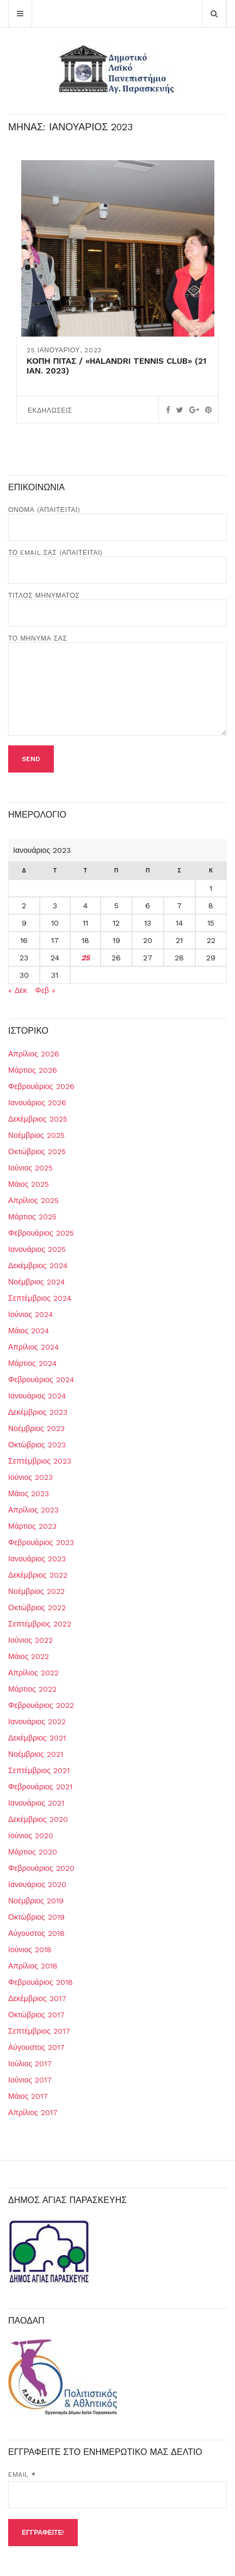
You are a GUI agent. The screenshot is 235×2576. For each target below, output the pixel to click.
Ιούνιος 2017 (30, 2079)
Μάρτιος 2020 (32, 1851)
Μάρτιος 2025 (32, 1216)
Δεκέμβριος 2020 (38, 1819)
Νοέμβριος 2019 (36, 1900)
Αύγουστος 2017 (36, 2047)
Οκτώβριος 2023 (37, 1444)
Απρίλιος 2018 (33, 1965)
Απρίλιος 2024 (33, 1347)
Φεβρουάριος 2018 (40, 1982)
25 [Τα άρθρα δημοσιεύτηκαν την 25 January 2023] (85, 957)
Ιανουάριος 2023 (37, 1558)
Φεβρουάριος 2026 (41, 1086)
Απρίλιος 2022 (33, 1672)
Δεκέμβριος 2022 (37, 1575)
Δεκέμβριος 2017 (37, 1998)
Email (21, 2474)
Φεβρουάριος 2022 (41, 1705)
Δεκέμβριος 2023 (37, 1412)
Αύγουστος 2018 (36, 1933)
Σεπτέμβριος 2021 (39, 1770)
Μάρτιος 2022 (32, 1689)
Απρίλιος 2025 (33, 1200)
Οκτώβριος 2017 (36, 2014)
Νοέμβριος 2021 (35, 1754)
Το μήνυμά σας (117, 686)
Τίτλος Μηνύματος (117, 604)
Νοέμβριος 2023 (36, 1428)
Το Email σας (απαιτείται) (117, 561)
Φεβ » (45, 990)
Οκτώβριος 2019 (36, 1917)
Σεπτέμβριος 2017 (39, 2031)
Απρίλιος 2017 (33, 2112)
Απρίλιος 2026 (33, 1053)
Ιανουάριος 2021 (36, 1803)
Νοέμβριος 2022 (36, 1591)
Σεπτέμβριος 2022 (39, 1623)
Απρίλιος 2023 (33, 1509)
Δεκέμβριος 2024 (37, 1265)
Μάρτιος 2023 (32, 1526)
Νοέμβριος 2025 (36, 1135)
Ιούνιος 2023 (30, 1477)
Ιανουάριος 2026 (37, 1102)
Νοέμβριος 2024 (36, 1281)
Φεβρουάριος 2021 (40, 1786)
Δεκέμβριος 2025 (37, 1119)
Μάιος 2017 (28, 2096)
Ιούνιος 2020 (30, 1835)
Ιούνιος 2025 (30, 1167)
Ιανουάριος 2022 (37, 1721)
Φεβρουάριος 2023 (41, 1542)
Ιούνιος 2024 (30, 1314)
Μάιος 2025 (28, 1184)
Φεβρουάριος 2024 (41, 1379)
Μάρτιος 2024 (32, 1363)
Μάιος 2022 (28, 1656)
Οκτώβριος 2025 (37, 1151)
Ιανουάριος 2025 (37, 1249)
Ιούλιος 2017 (30, 2063)
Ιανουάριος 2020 (37, 1884)
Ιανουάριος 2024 (37, 1395)
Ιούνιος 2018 (30, 1949)
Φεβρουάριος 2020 (41, 1868)
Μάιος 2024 (28, 1330)
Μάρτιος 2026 (32, 1070)
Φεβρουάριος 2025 (41, 1233)
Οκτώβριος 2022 (37, 1607)
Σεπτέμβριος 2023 (39, 1461)
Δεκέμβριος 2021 (37, 1737)
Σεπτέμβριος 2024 (39, 1298)
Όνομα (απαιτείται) (117, 518)
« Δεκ (17, 990)
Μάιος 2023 (28, 1493)
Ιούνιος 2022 (30, 1640)
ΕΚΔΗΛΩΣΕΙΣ (50, 410)
